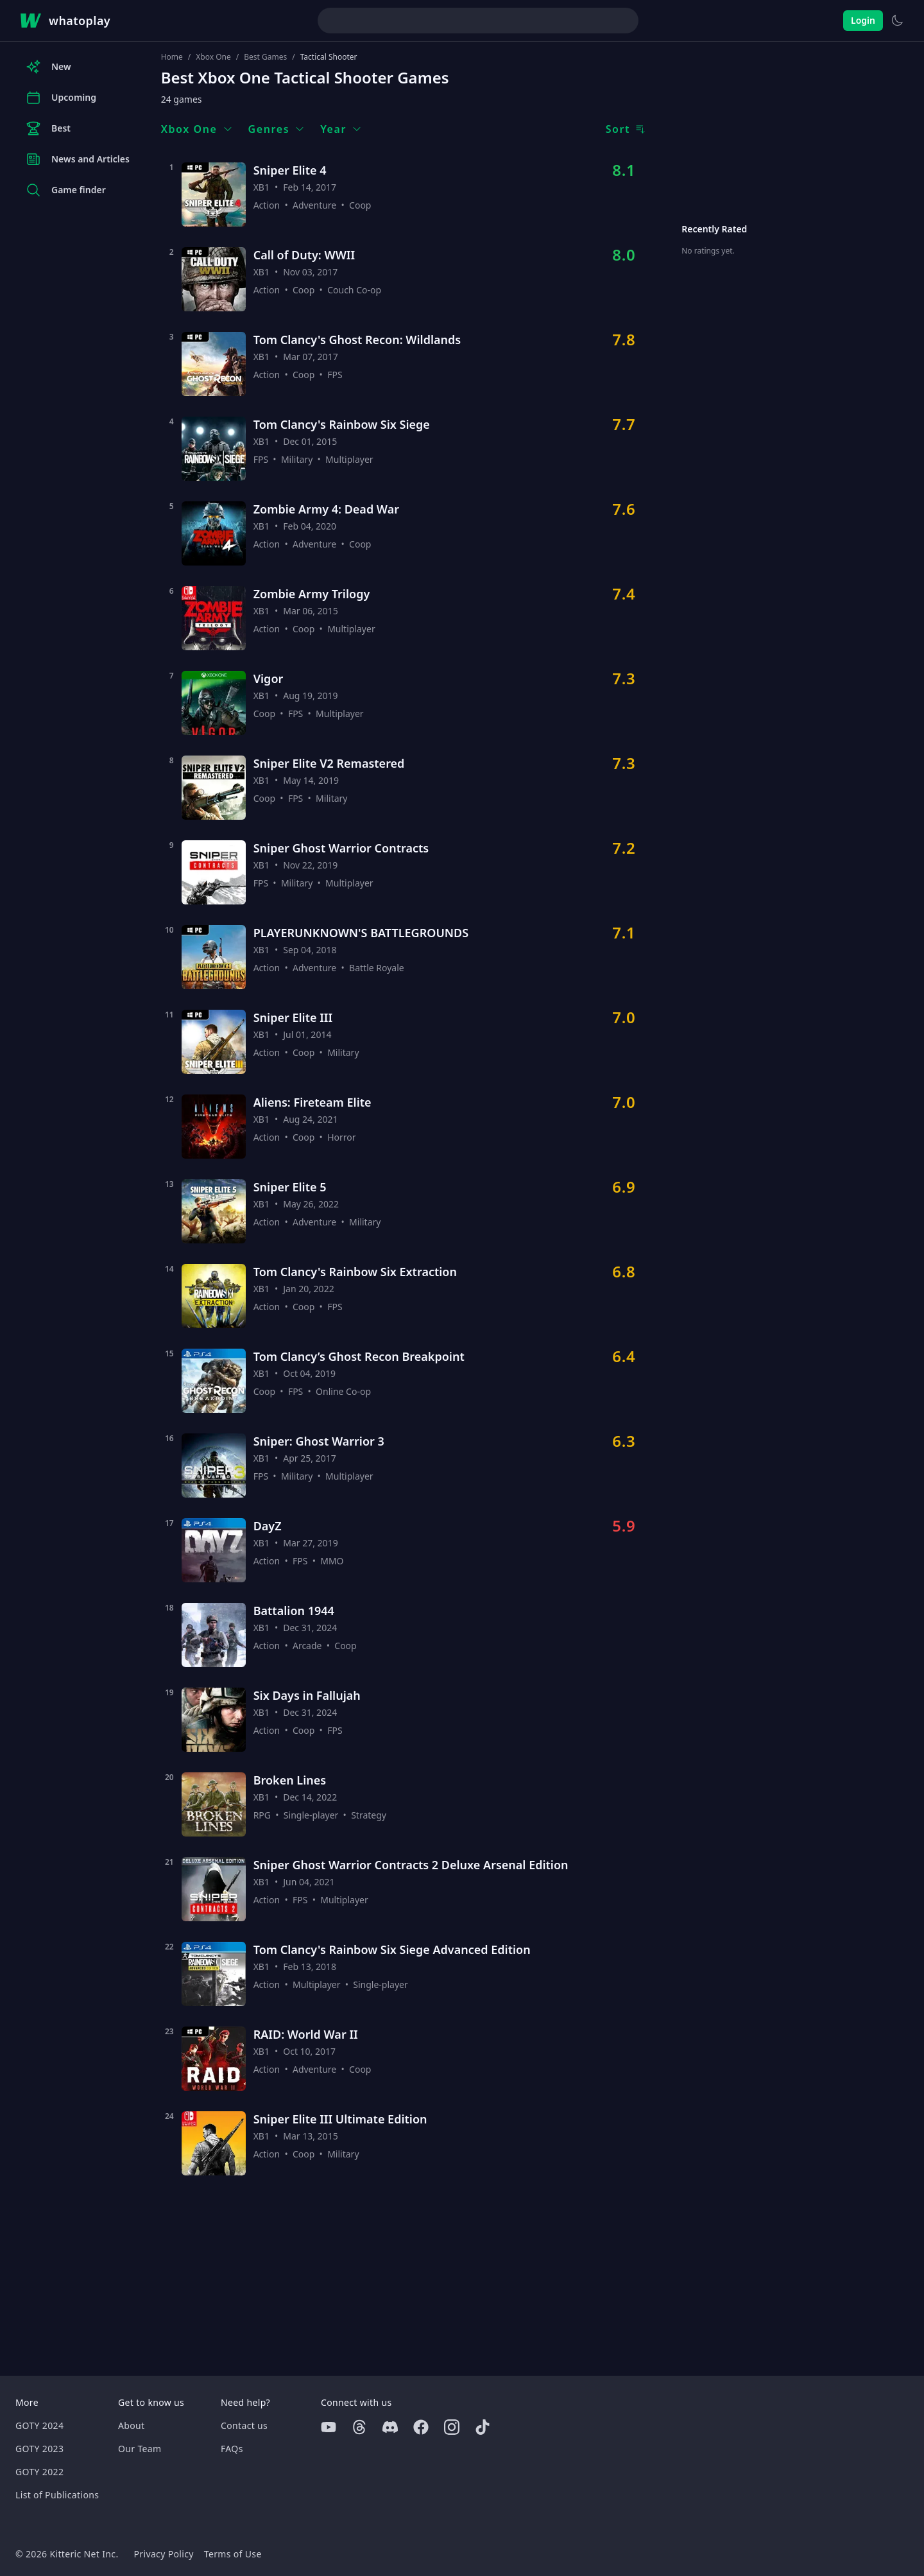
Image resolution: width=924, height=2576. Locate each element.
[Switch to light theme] (897, 20)
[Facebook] (421, 2427)
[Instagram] (451, 2427)
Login (863, 20)
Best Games (265, 57)
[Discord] (390, 2427)
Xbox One (213, 57)
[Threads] (359, 2427)
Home (172, 57)
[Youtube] (328, 2427)
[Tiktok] (482, 2427)
